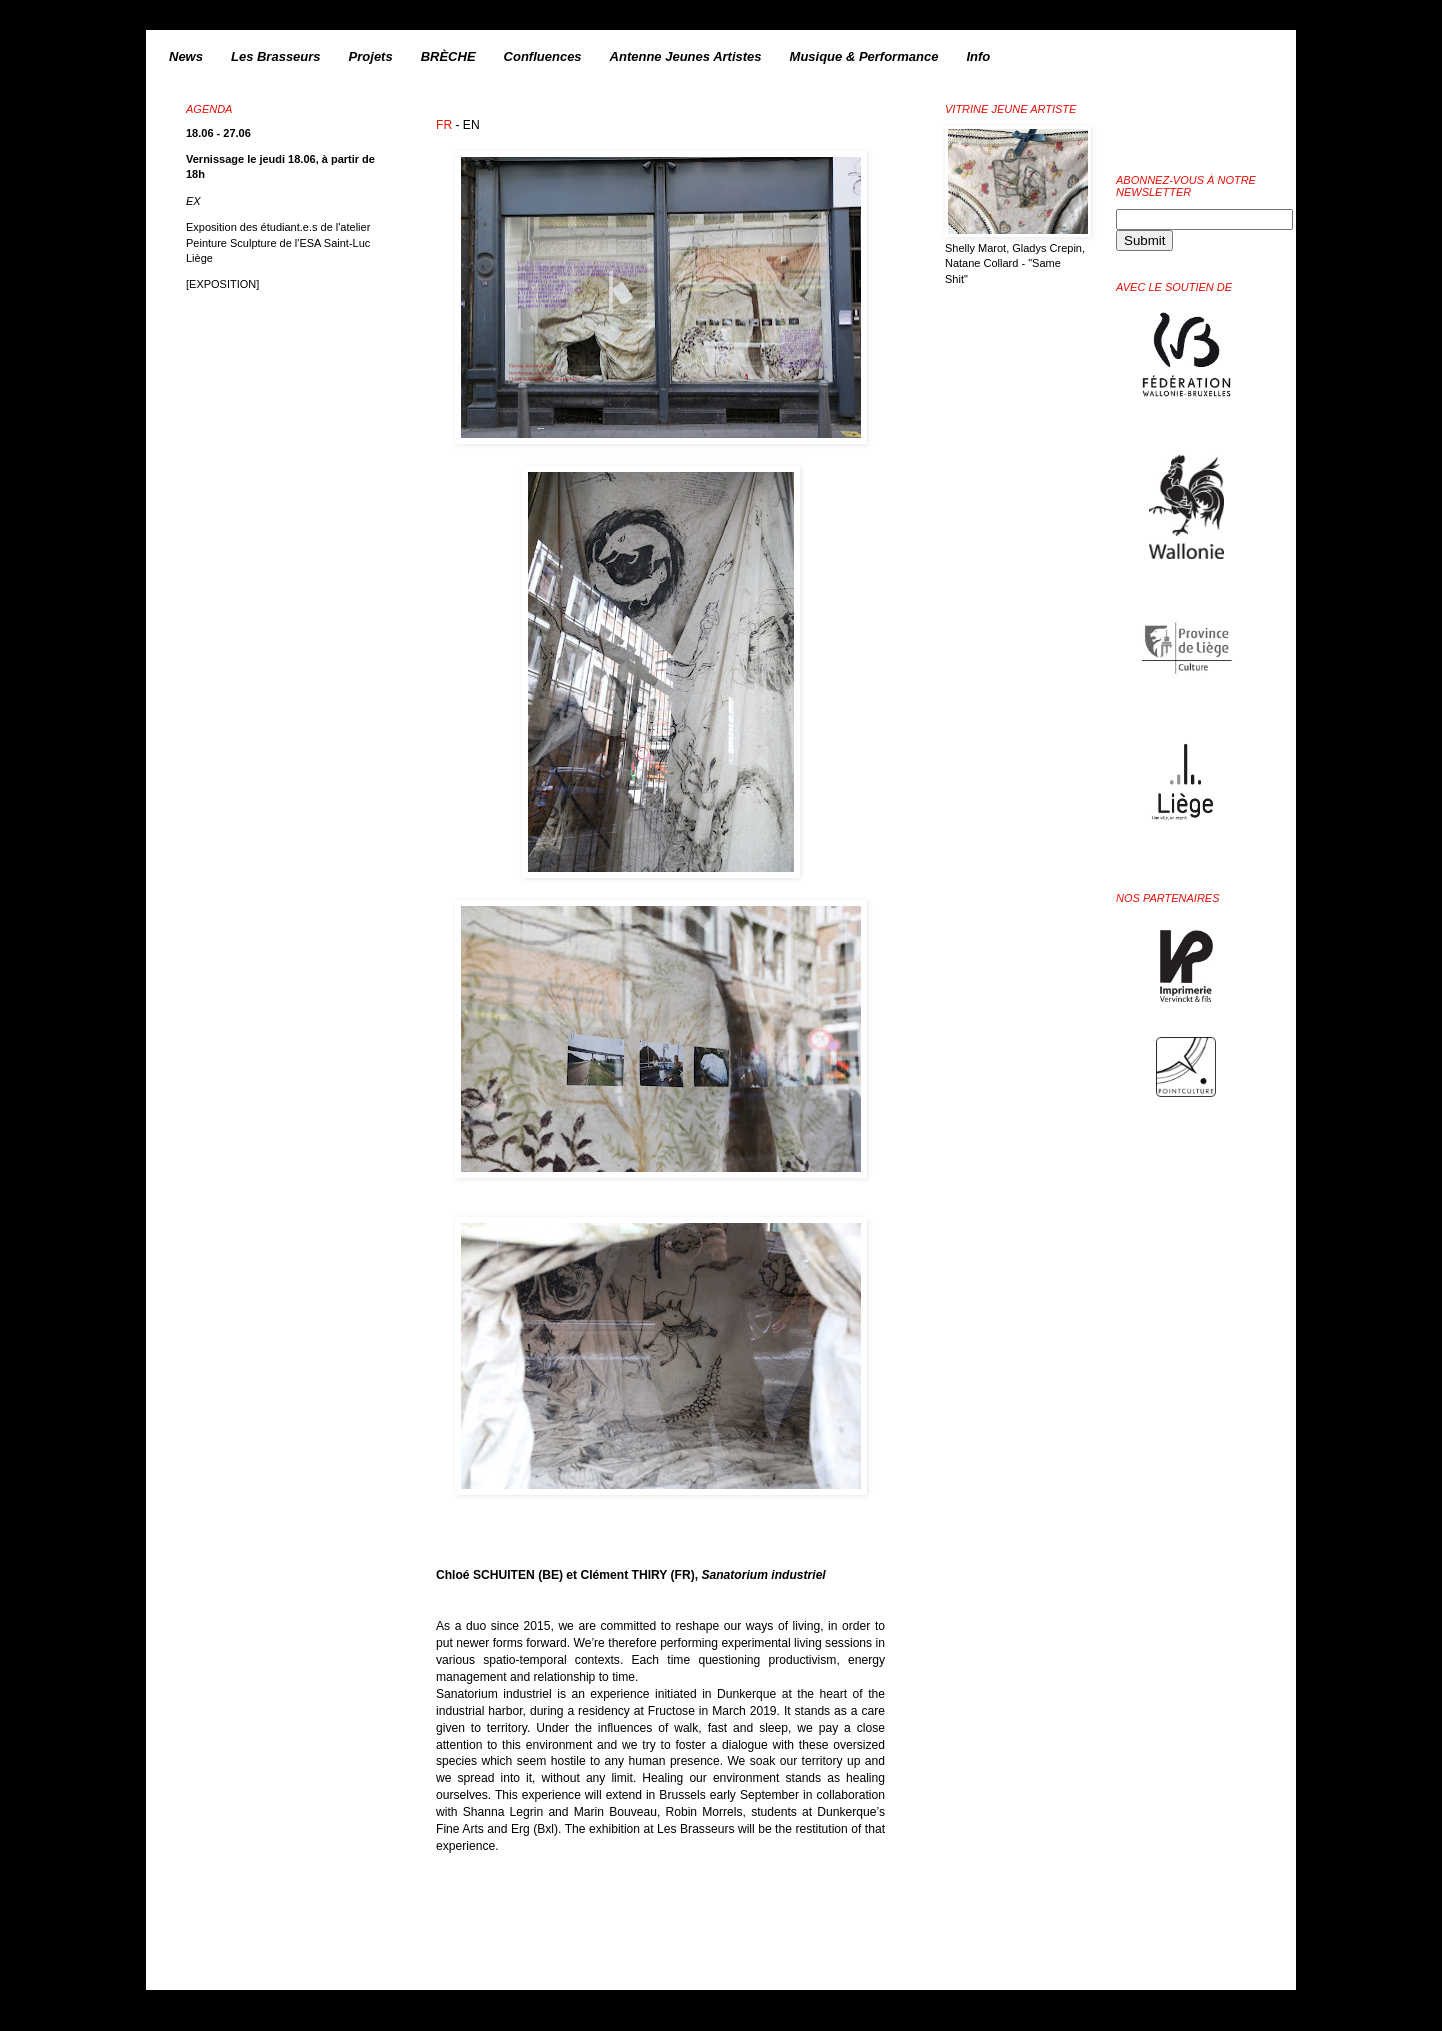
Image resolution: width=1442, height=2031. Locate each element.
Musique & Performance (864, 56)
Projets (371, 56)
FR (444, 125)
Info (978, 56)
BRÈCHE (448, 56)
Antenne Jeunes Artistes (686, 56)
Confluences (543, 56)
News (186, 56)
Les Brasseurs (276, 56)
